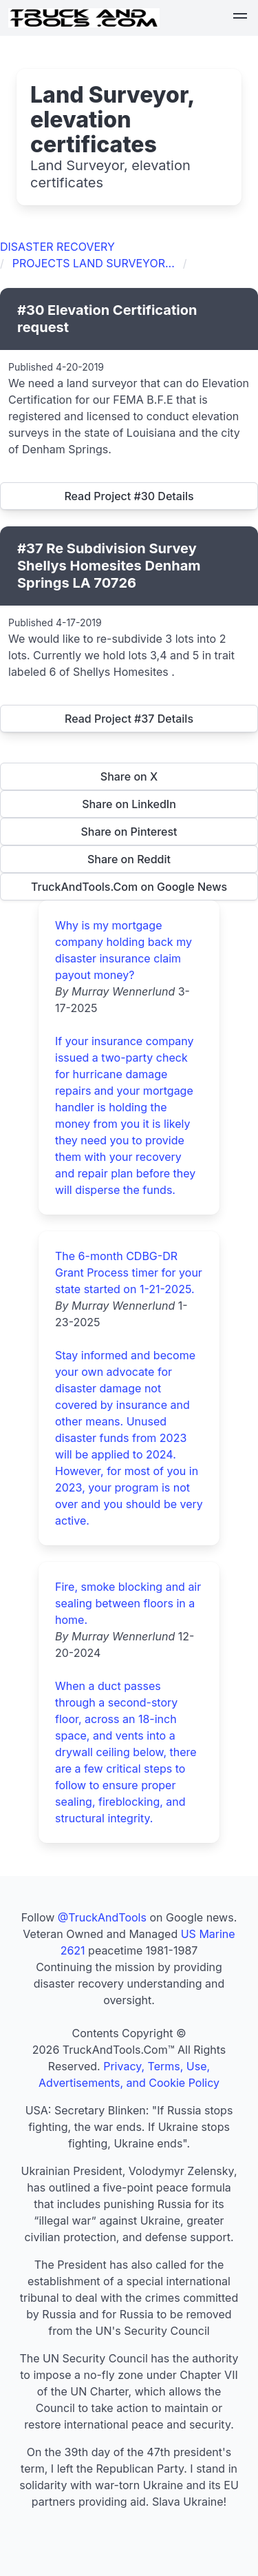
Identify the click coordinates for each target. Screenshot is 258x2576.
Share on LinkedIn (129, 804)
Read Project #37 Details (129, 718)
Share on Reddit (129, 859)
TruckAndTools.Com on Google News (129, 887)
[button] (240, 18)
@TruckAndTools (102, 1917)
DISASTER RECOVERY (57, 247)
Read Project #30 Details (128, 496)
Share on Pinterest (128, 831)
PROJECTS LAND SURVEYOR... (93, 263)
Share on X (129, 776)
